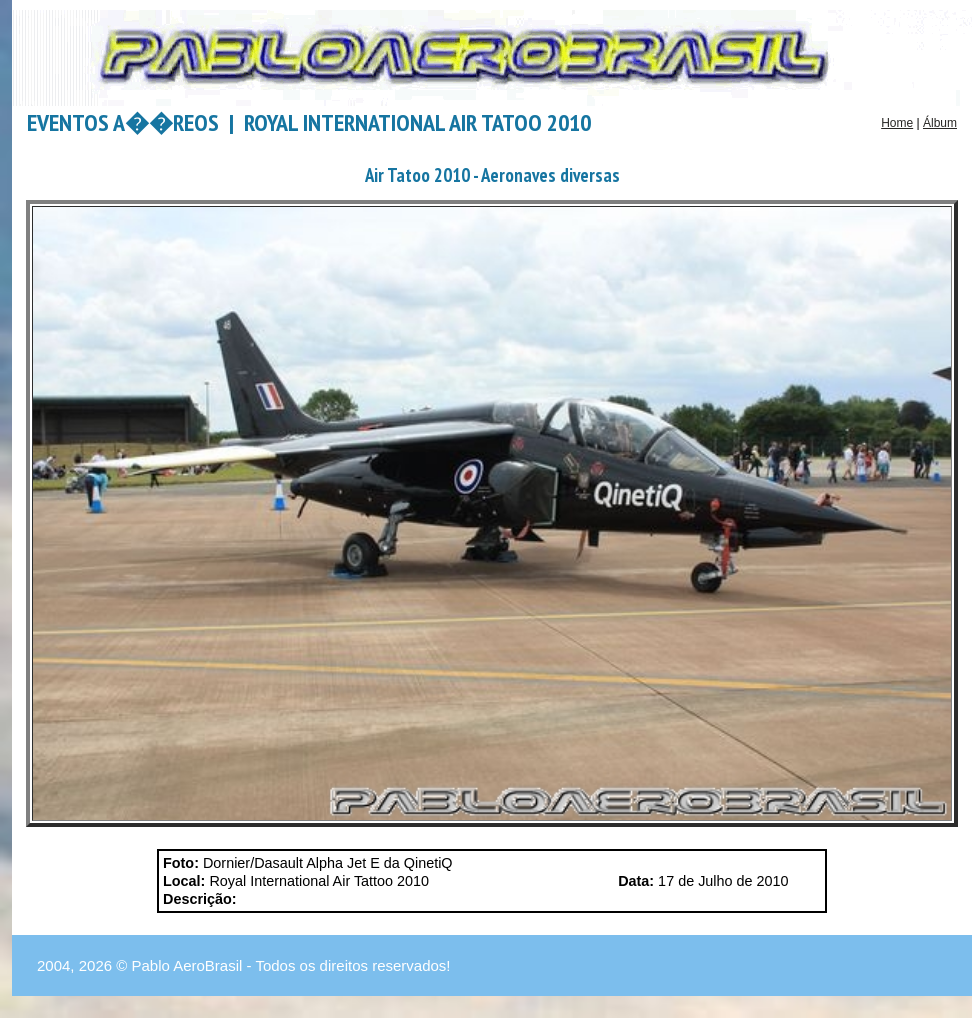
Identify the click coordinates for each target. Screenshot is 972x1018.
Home (897, 123)
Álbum (940, 123)
